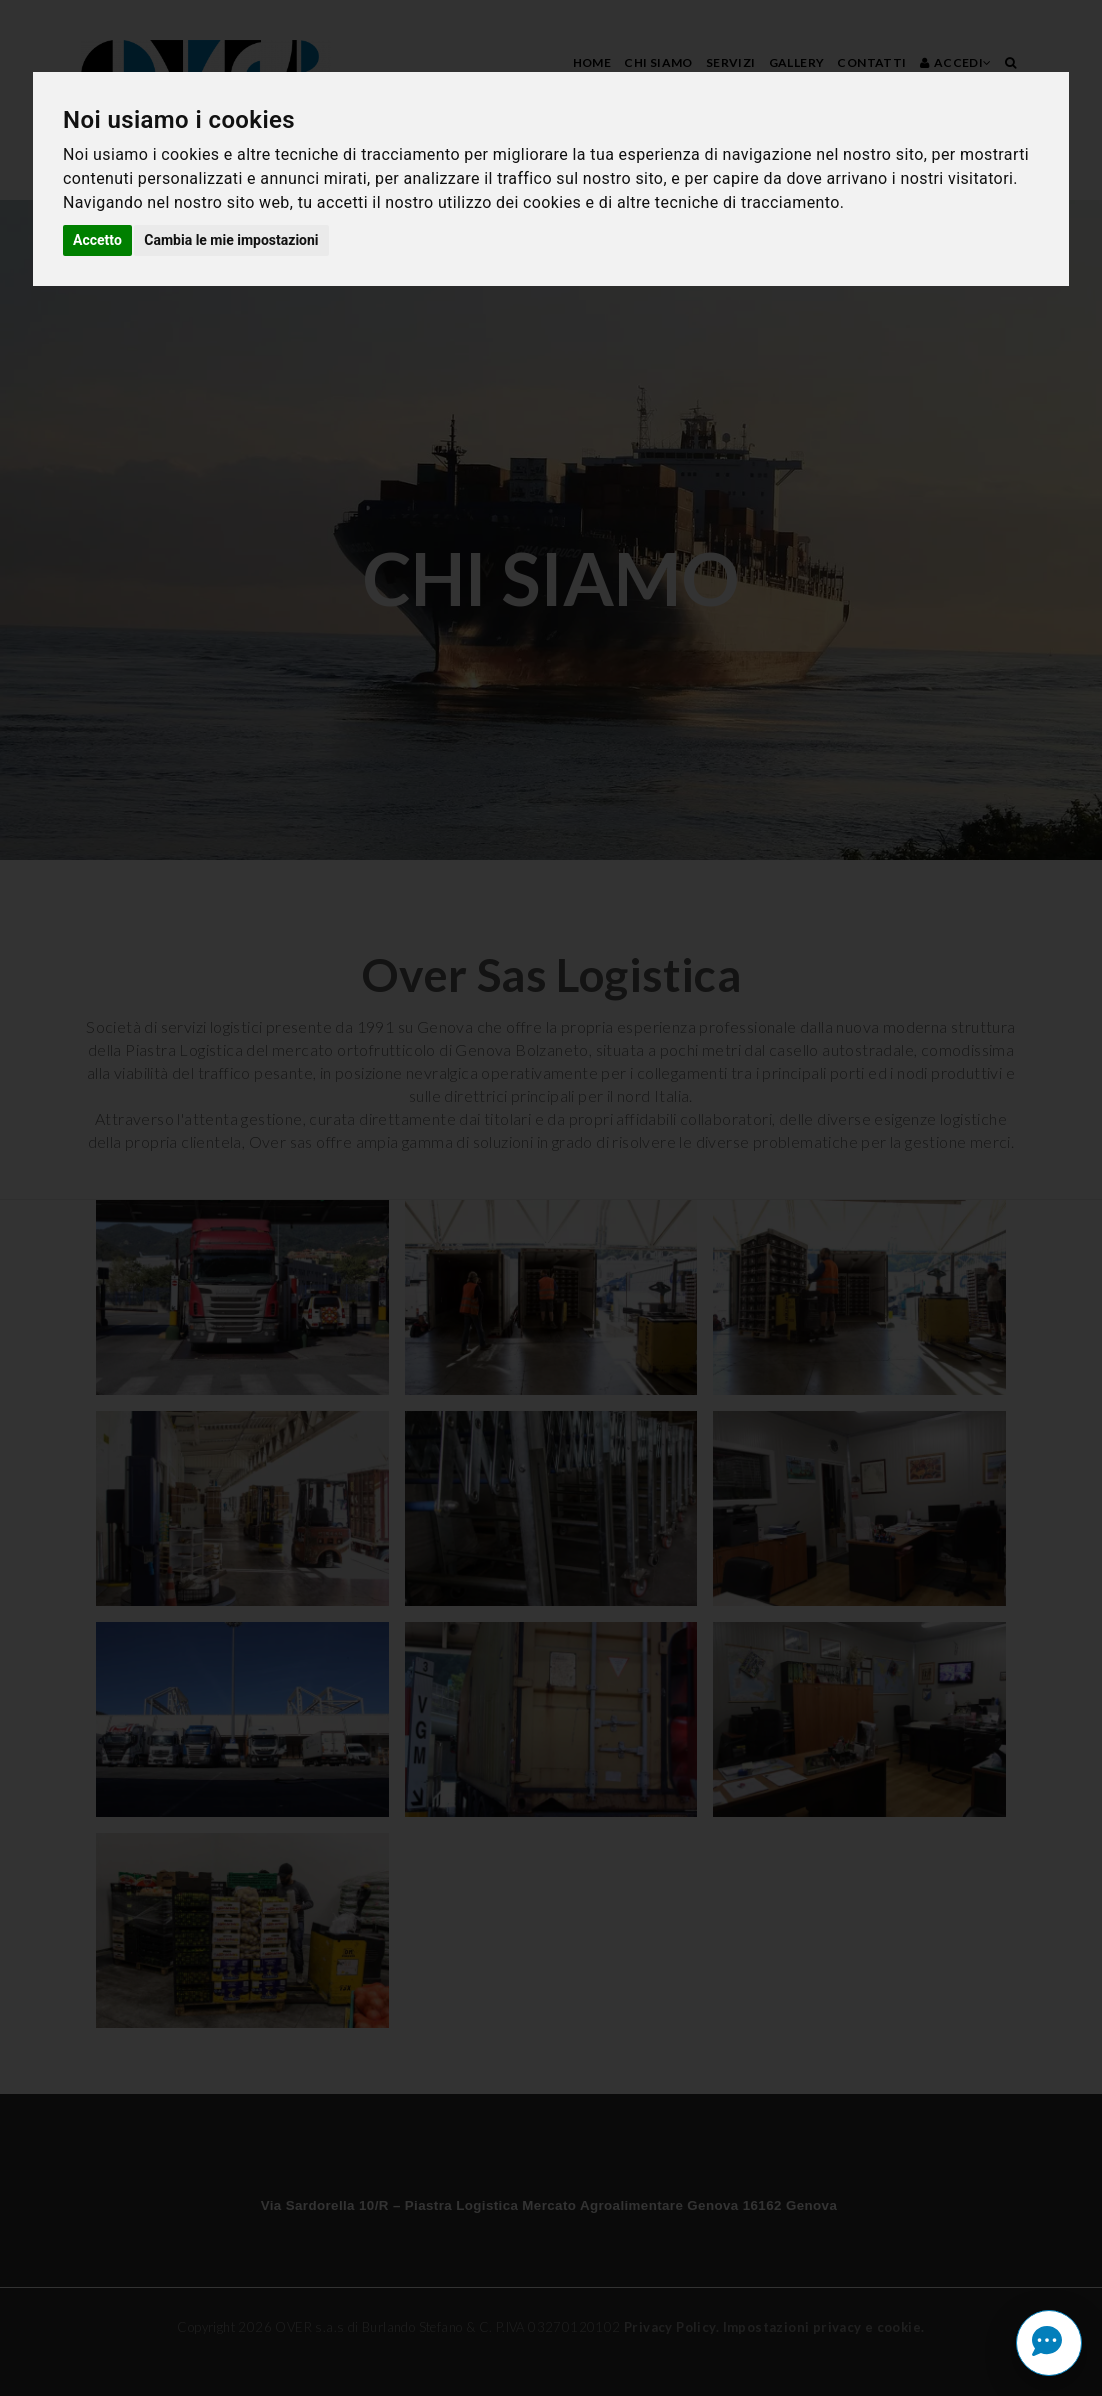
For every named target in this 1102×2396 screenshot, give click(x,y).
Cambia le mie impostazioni (231, 240)
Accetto (97, 240)
